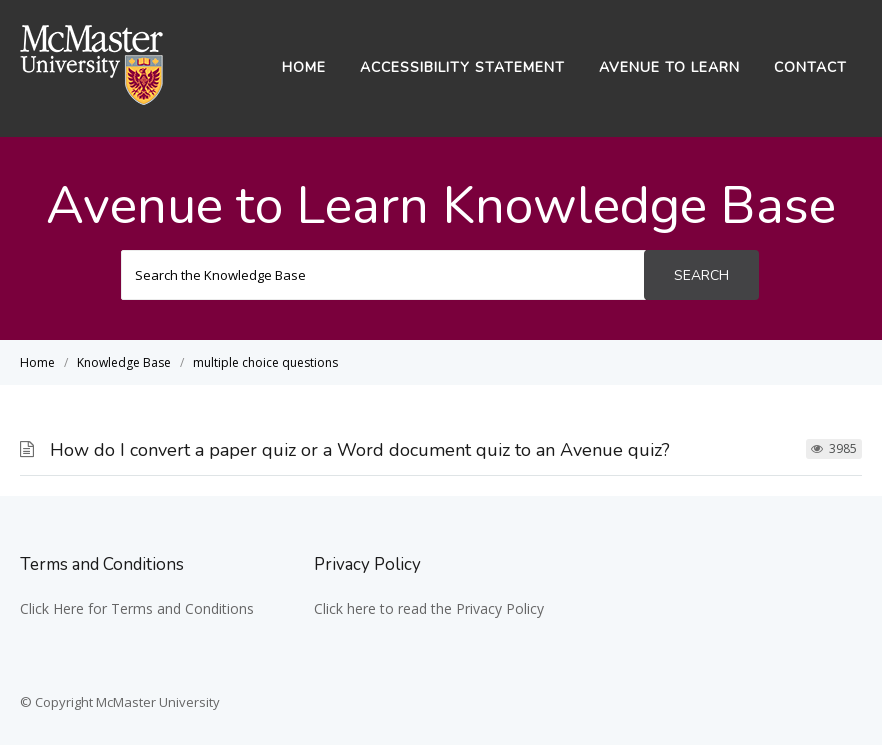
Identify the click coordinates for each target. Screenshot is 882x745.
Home (304, 67)
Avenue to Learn (669, 67)
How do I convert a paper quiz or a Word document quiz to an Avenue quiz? (360, 450)
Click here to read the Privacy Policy (429, 608)
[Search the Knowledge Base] (383, 275)
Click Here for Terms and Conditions (137, 608)
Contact (810, 67)
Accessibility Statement (462, 67)
